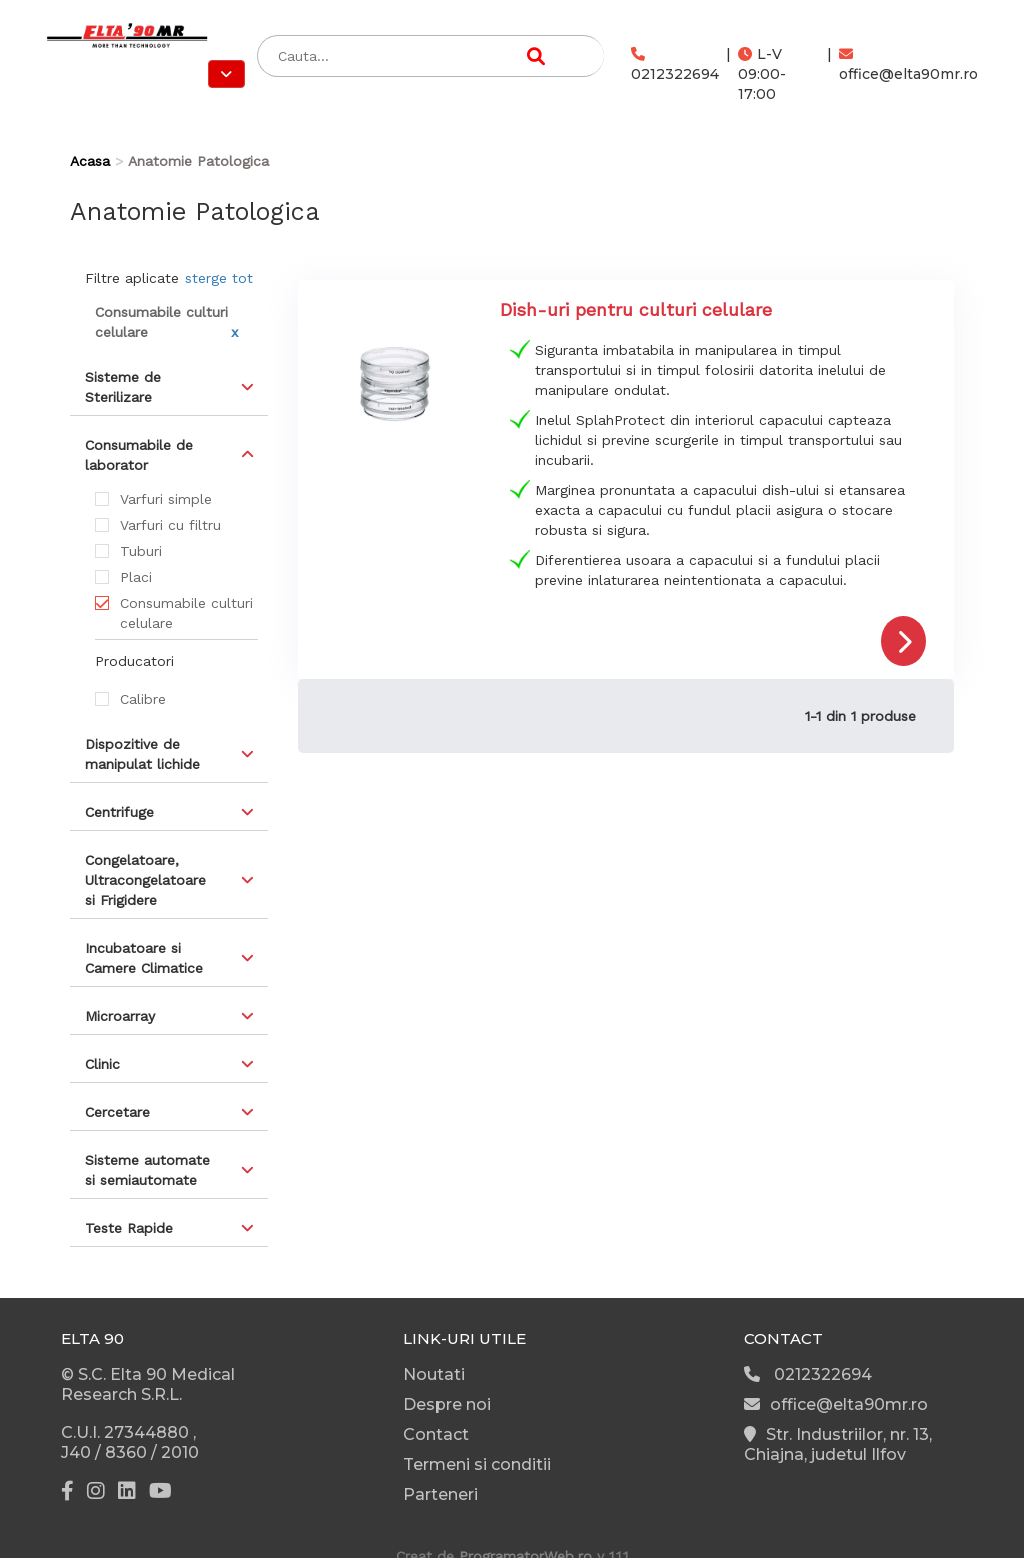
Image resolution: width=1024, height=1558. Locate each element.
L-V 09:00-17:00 (762, 74)
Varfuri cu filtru (170, 525)
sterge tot (219, 278)
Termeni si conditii (477, 1464)
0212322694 (675, 65)
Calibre (143, 699)
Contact (436, 1434)
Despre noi (447, 1404)
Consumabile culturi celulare (186, 613)
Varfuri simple (166, 499)
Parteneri (440, 1494)
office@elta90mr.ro (908, 65)
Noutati (434, 1374)
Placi (136, 577)
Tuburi (141, 551)
